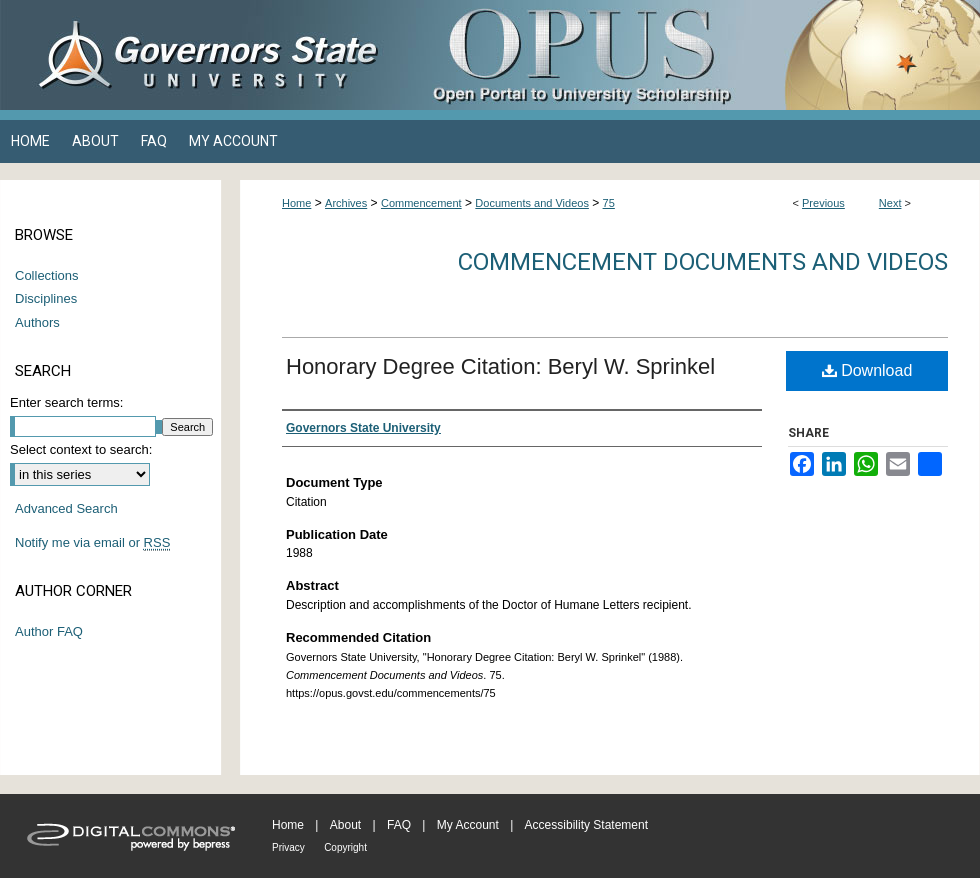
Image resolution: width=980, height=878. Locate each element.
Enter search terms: (66, 402)
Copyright (345, 847)
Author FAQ (49, 631)
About (345, 825)
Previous (823, 203)
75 (609, 203)
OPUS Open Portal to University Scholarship (690, 55)
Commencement (421, 203)
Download (867, 370)
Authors (37, 322)
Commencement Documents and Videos (703, 262)
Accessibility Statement (586, 825)
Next (890, 203)
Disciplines (46, 298)
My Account (468, 825)
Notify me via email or (92, 543)
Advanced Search (66, 508)
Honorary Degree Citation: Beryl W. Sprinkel (500, 366)
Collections (47, 275)
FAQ (399, 825)
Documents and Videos (532, 203)
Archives (346, 203)
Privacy (288, 847)
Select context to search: (81, 449)
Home (296, 203)
